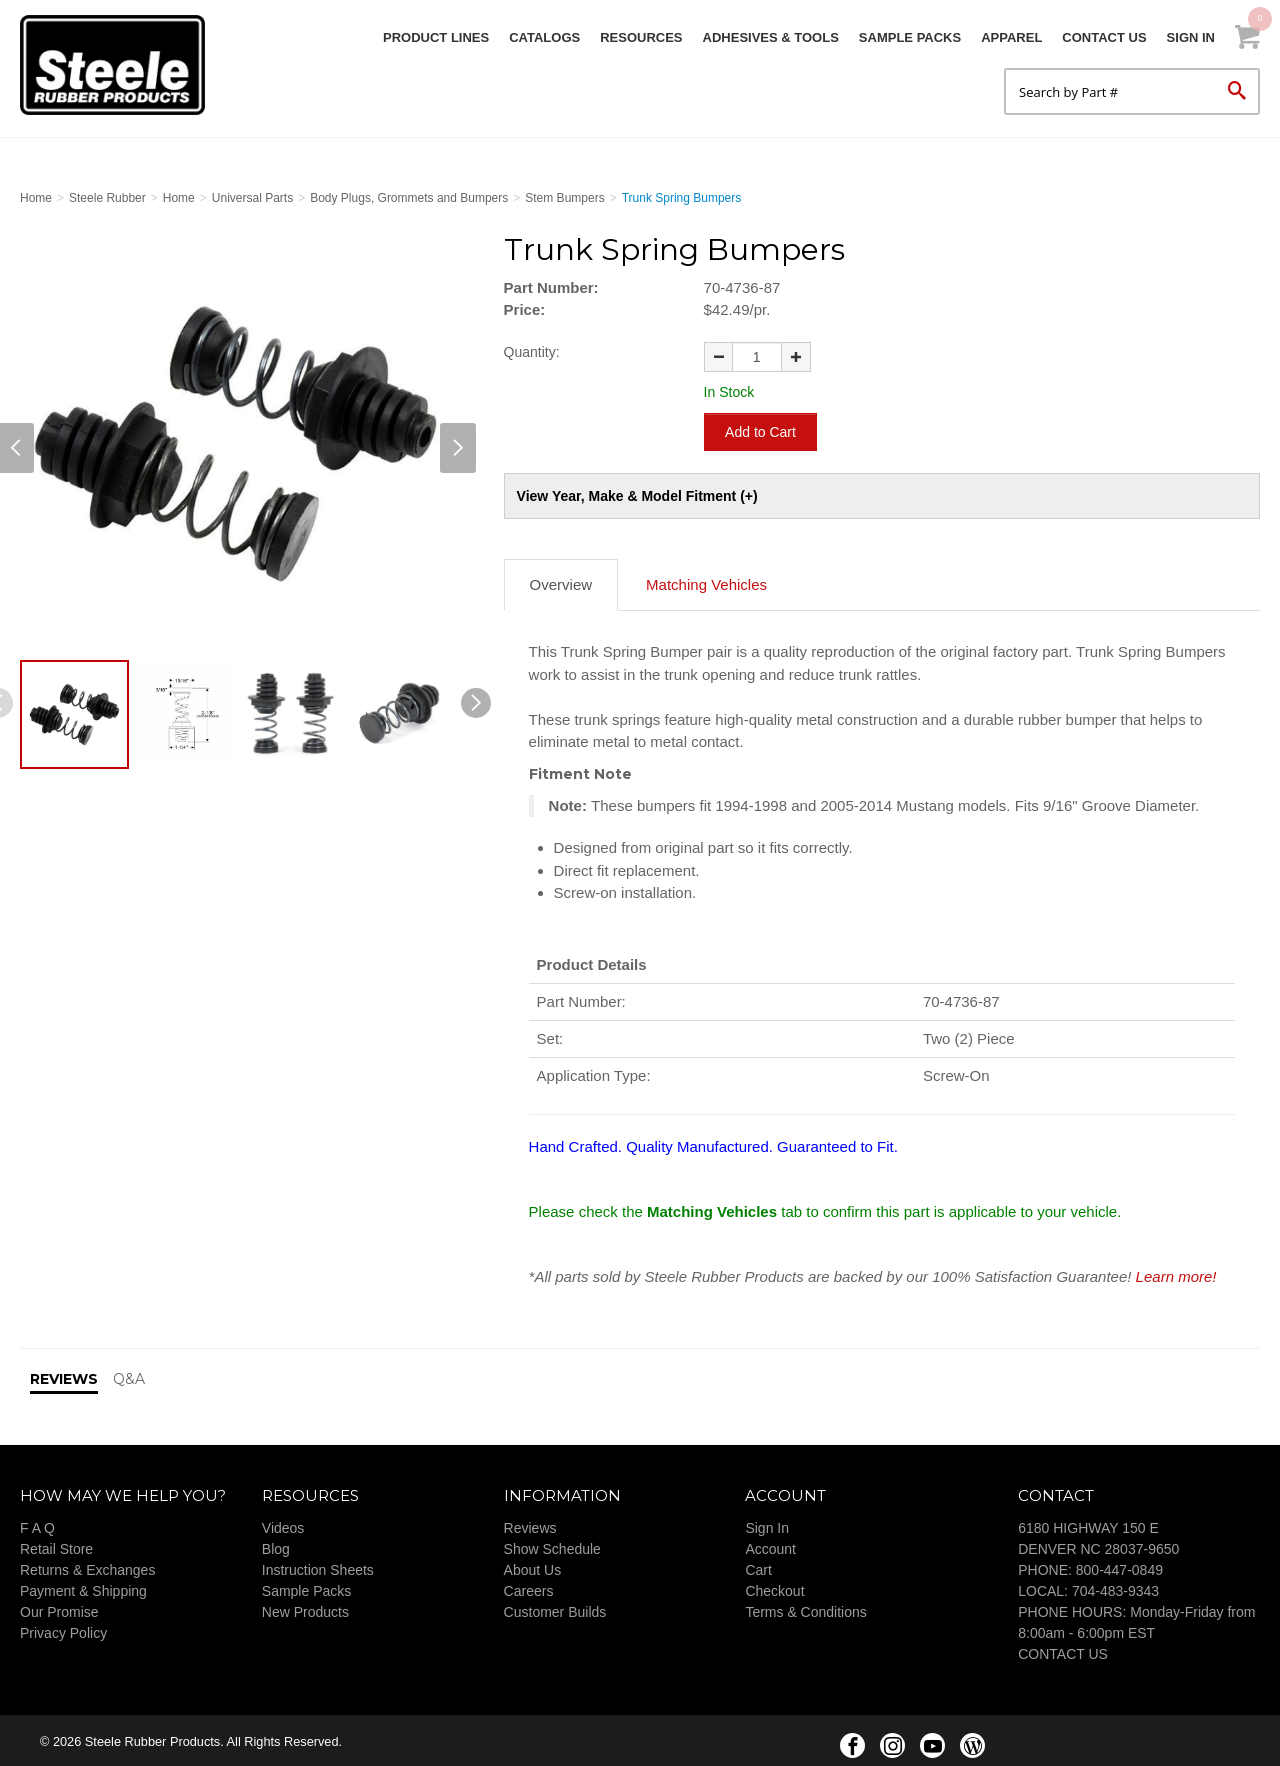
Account (770, 1546)
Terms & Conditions (805, 1609)
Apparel (1011, 37)
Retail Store (56, 1546)
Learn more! (1176, 1273)
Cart (758, 1567)
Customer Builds (555, 1609)
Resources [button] (641, 37)
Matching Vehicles (706, 582)
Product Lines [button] (436, 37)
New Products (305, 1609)
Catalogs (544, 37)
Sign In (1191, 37)
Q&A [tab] (129, 1377)
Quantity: (532, 352)
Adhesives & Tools (771, 37)
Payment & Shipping (83, 1588)
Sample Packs (910, 37)
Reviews (530, 1525)
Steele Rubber (120, 65)
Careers (529, 1588)
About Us (533, 1567)
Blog (276, 1546)
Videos (283, 1525)
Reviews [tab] (64, 1377)
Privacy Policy (63, 1630)
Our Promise (59, 1609)
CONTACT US (1063, 1651)
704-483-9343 (1115, 1588)
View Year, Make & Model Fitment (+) (637, 494)
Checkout (774, 1588)
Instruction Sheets (318, 1567)
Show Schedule (552, 1546)
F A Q (37, 1525)
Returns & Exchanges (87, 1567)
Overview (561, 582)
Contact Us (1104, 37)
